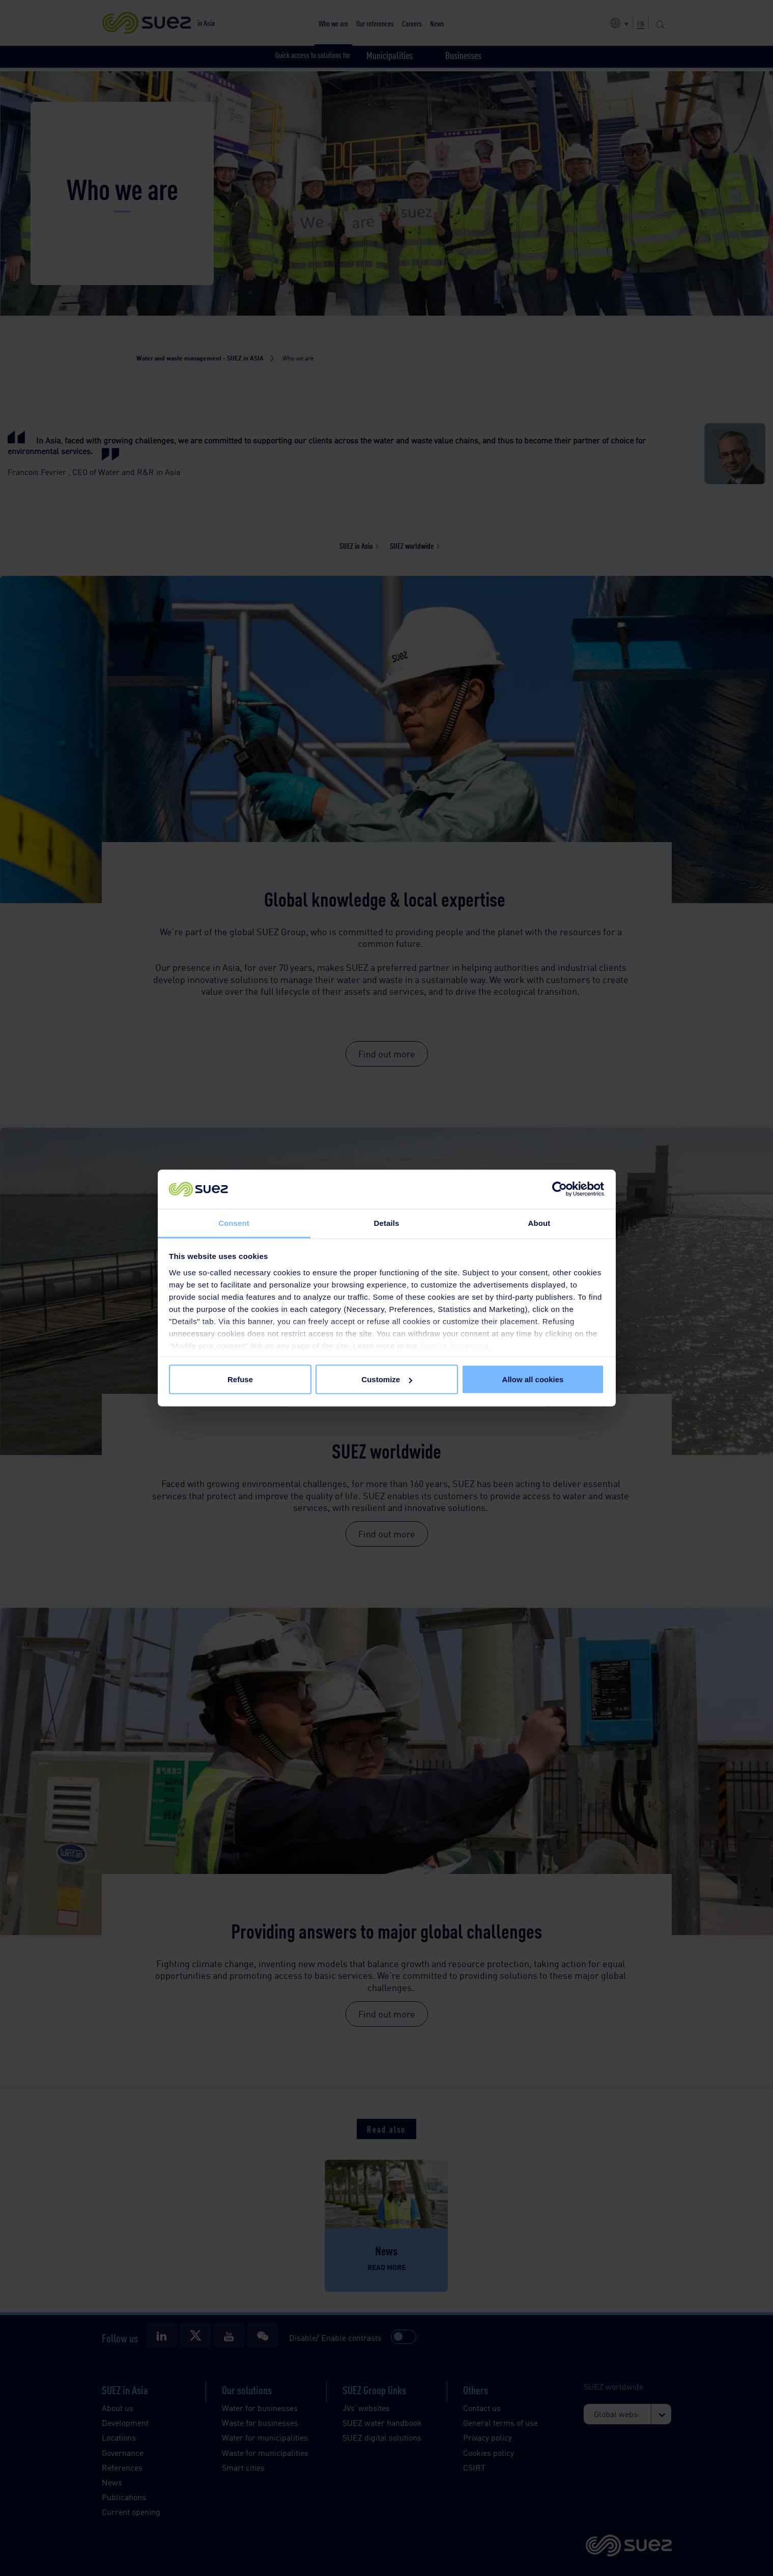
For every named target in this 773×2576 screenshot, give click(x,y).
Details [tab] (386, 1222)
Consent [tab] (233, 1222)
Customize (386, 1379)
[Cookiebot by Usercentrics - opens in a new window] (559, 1189)
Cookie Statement (454, 1345)
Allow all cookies (533, 1379)
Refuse (240, 1379)
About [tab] (539, 1222)
